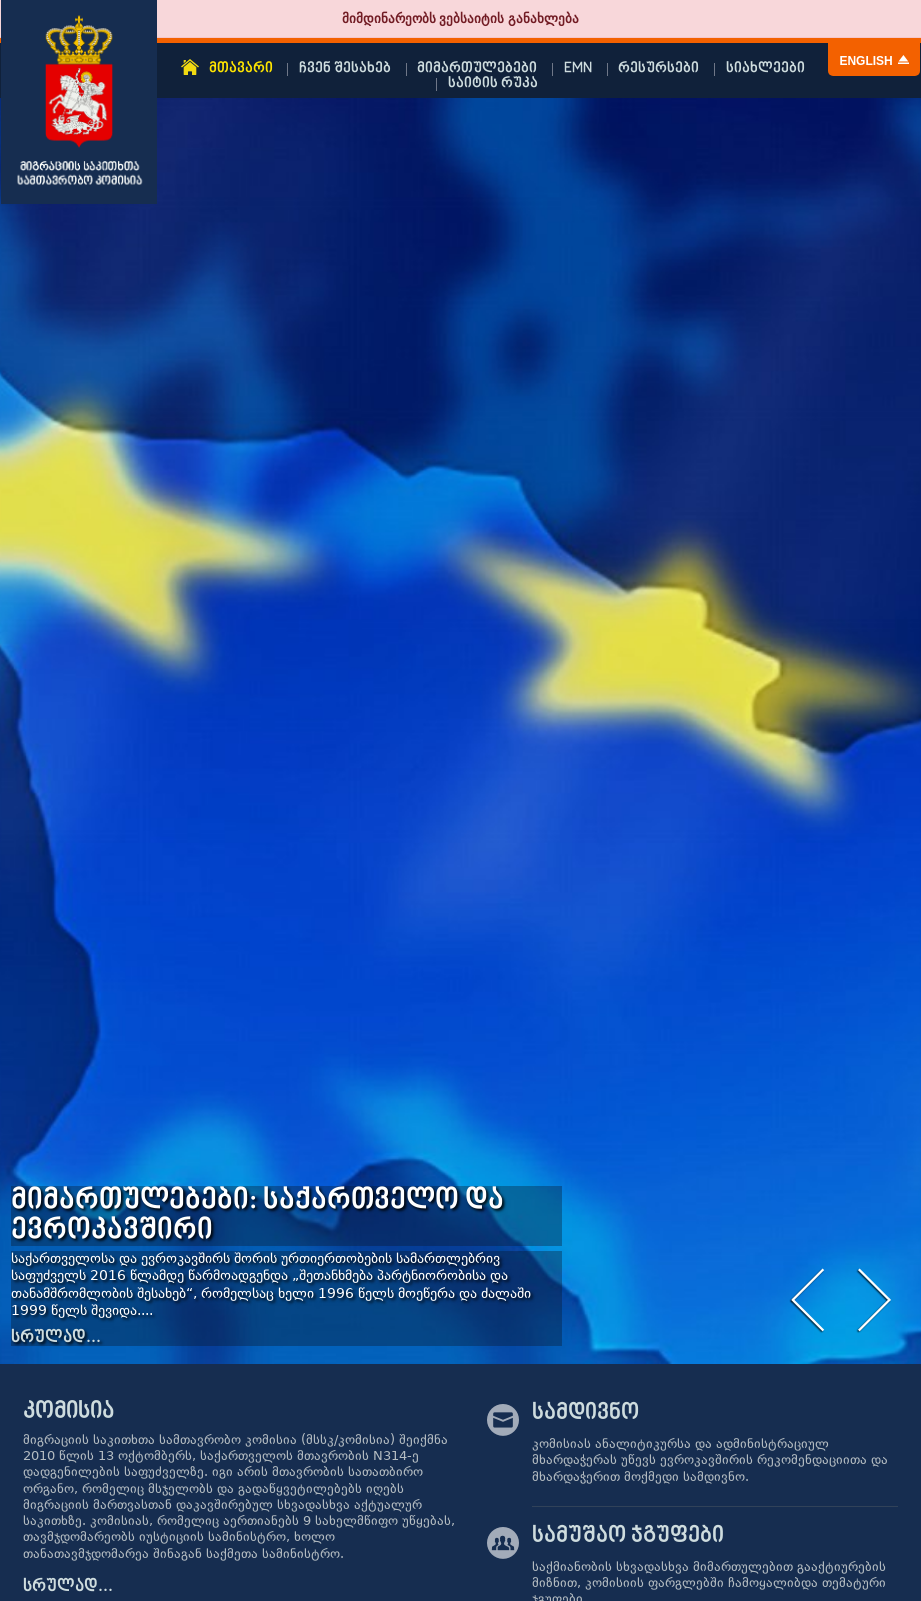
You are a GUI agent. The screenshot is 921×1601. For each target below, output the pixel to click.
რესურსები (658, 69)
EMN (578, 69)
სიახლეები (765, 69)
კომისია (68, 1412)
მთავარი (241, 69)
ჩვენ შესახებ (345, 69)
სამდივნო (585, 1414)
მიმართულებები (477, 69)
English (865, 61)
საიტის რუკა (493, 84)
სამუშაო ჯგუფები (628, 1537)
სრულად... (56, 1338)
